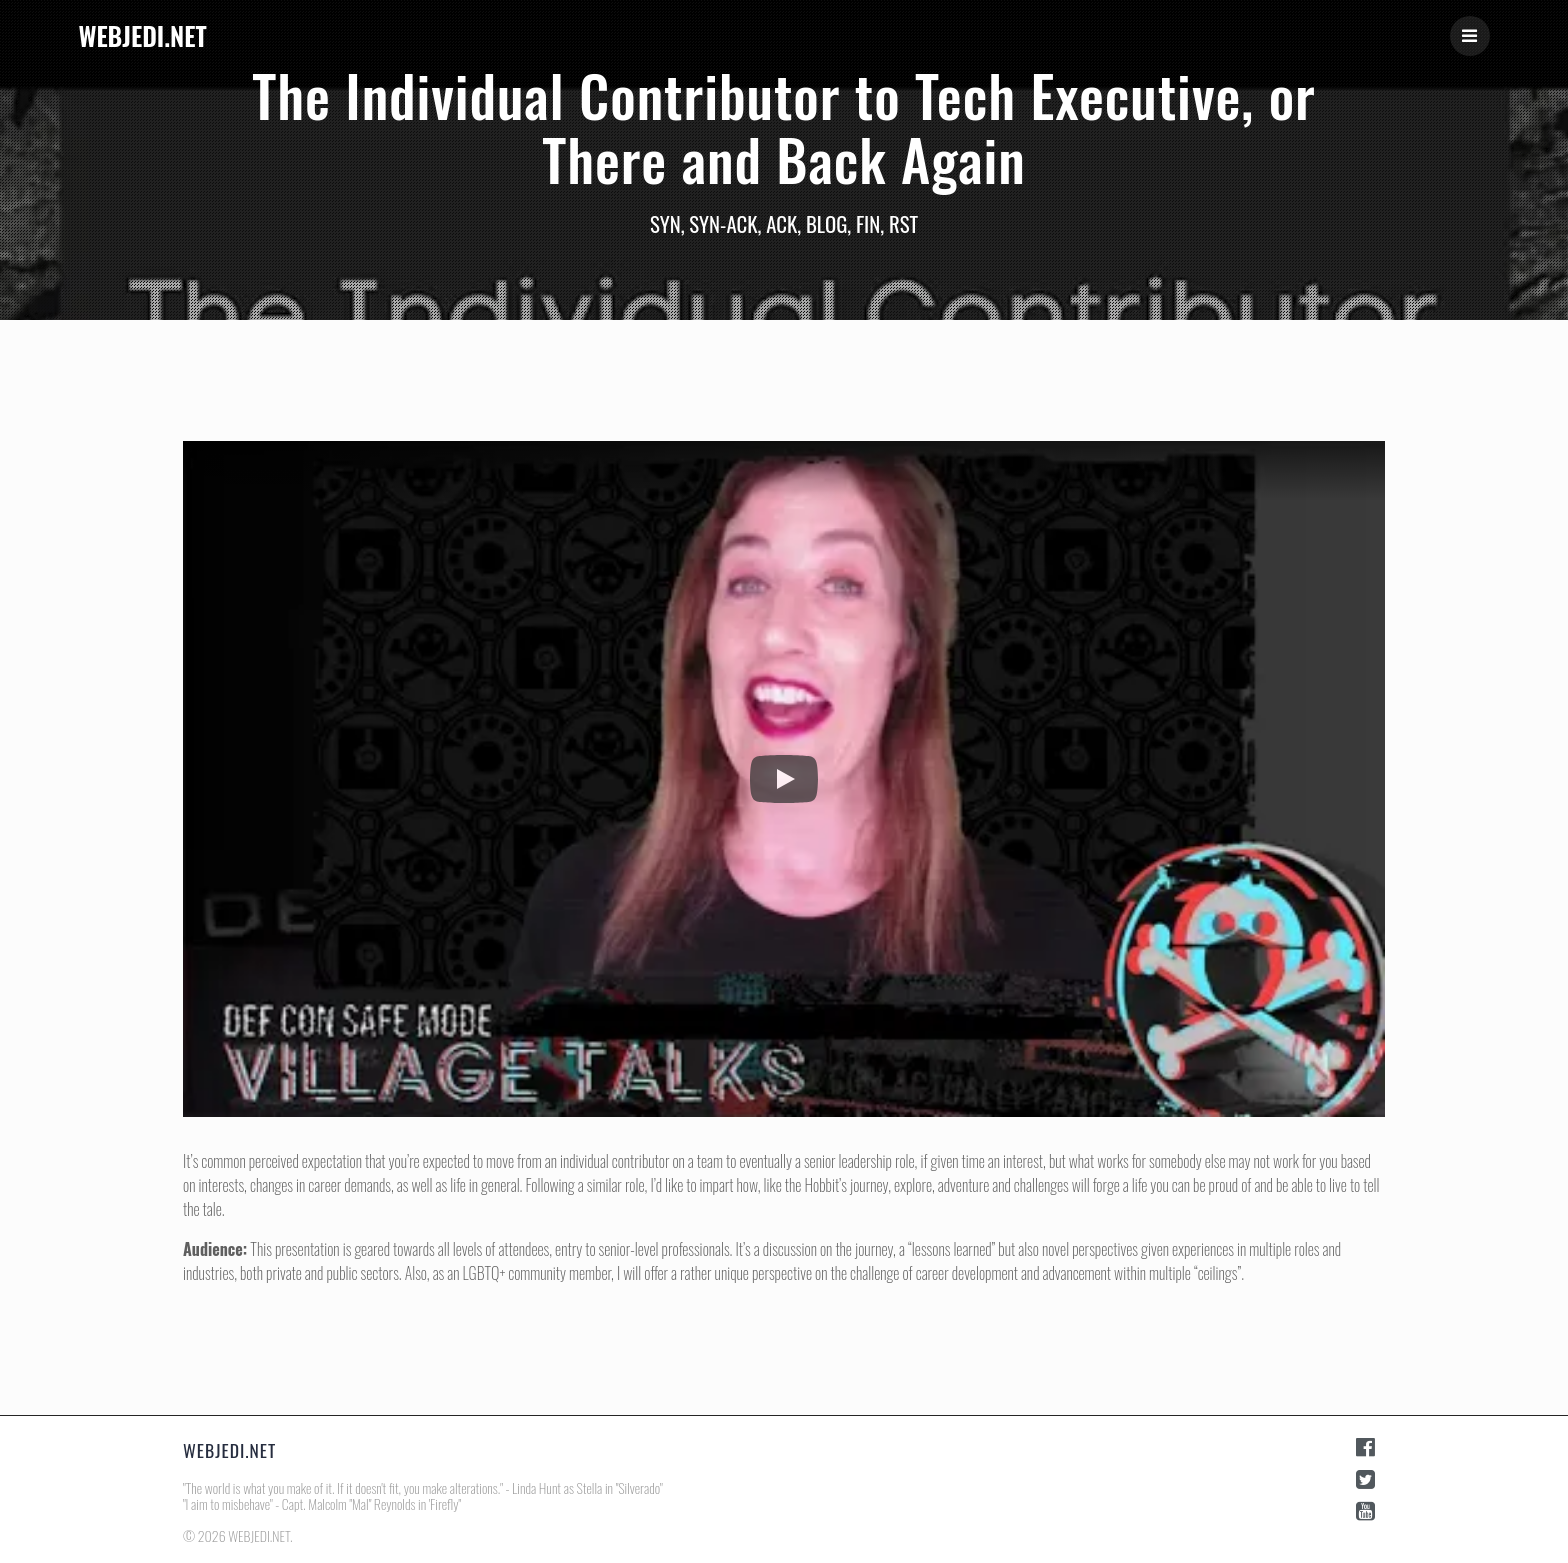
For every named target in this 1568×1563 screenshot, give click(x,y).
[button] (784, 779)
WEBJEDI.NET (142, 36)
